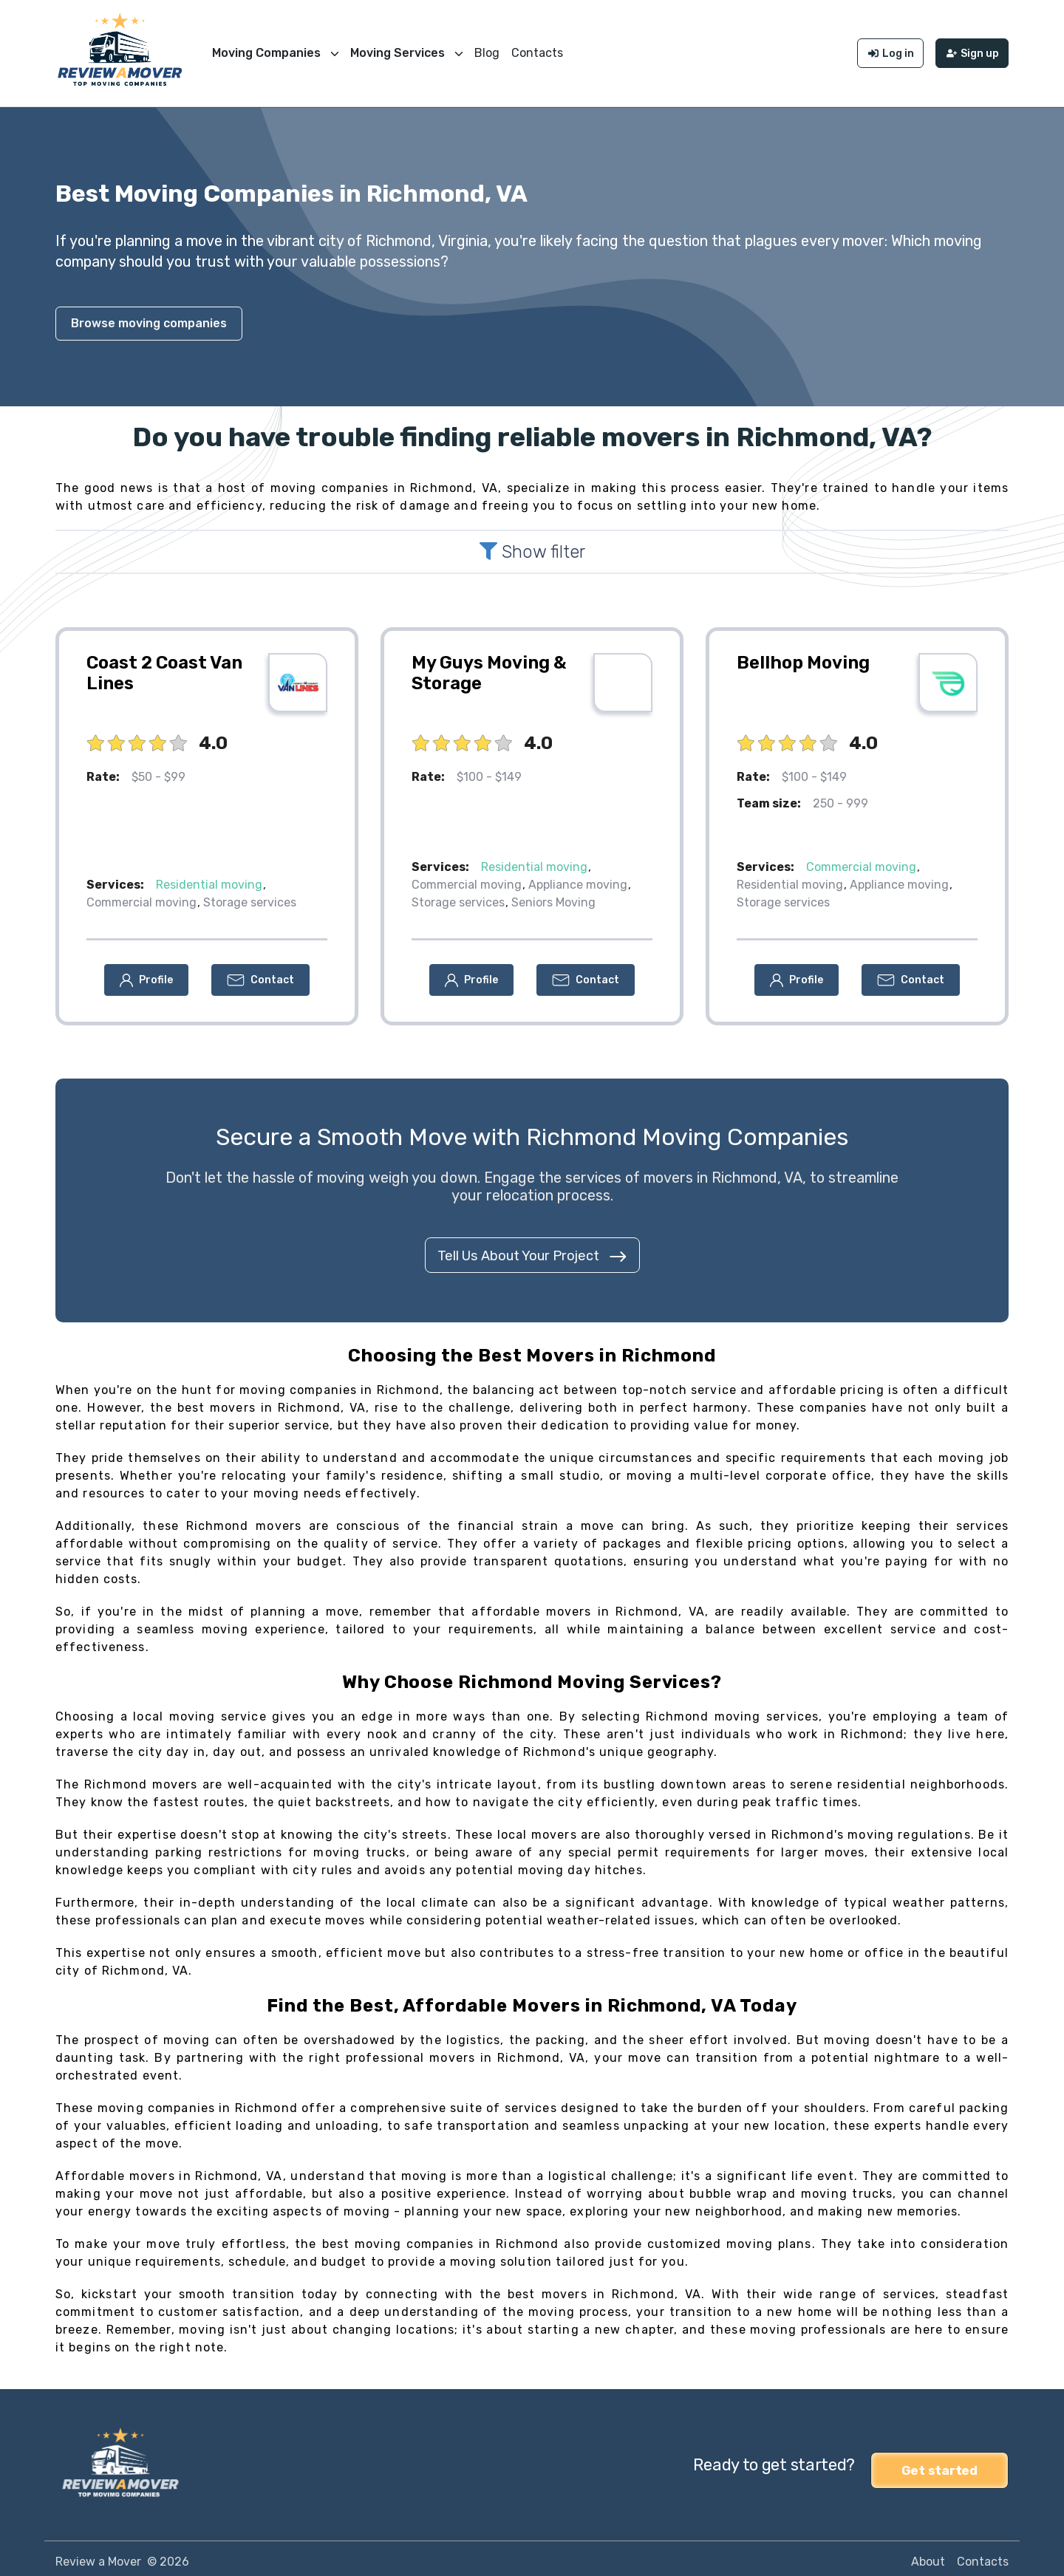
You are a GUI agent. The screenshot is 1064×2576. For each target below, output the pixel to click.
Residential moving (209, 879)
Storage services (249, 896)
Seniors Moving (553, 896)
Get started (939, 2458)
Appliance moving (577, 879)
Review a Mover (98, 2555)
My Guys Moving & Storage (489, 667)
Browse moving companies (149, 317)
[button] (146, 974)
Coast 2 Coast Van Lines (164, 667)
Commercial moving (141, 896)
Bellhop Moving (803, 656)
